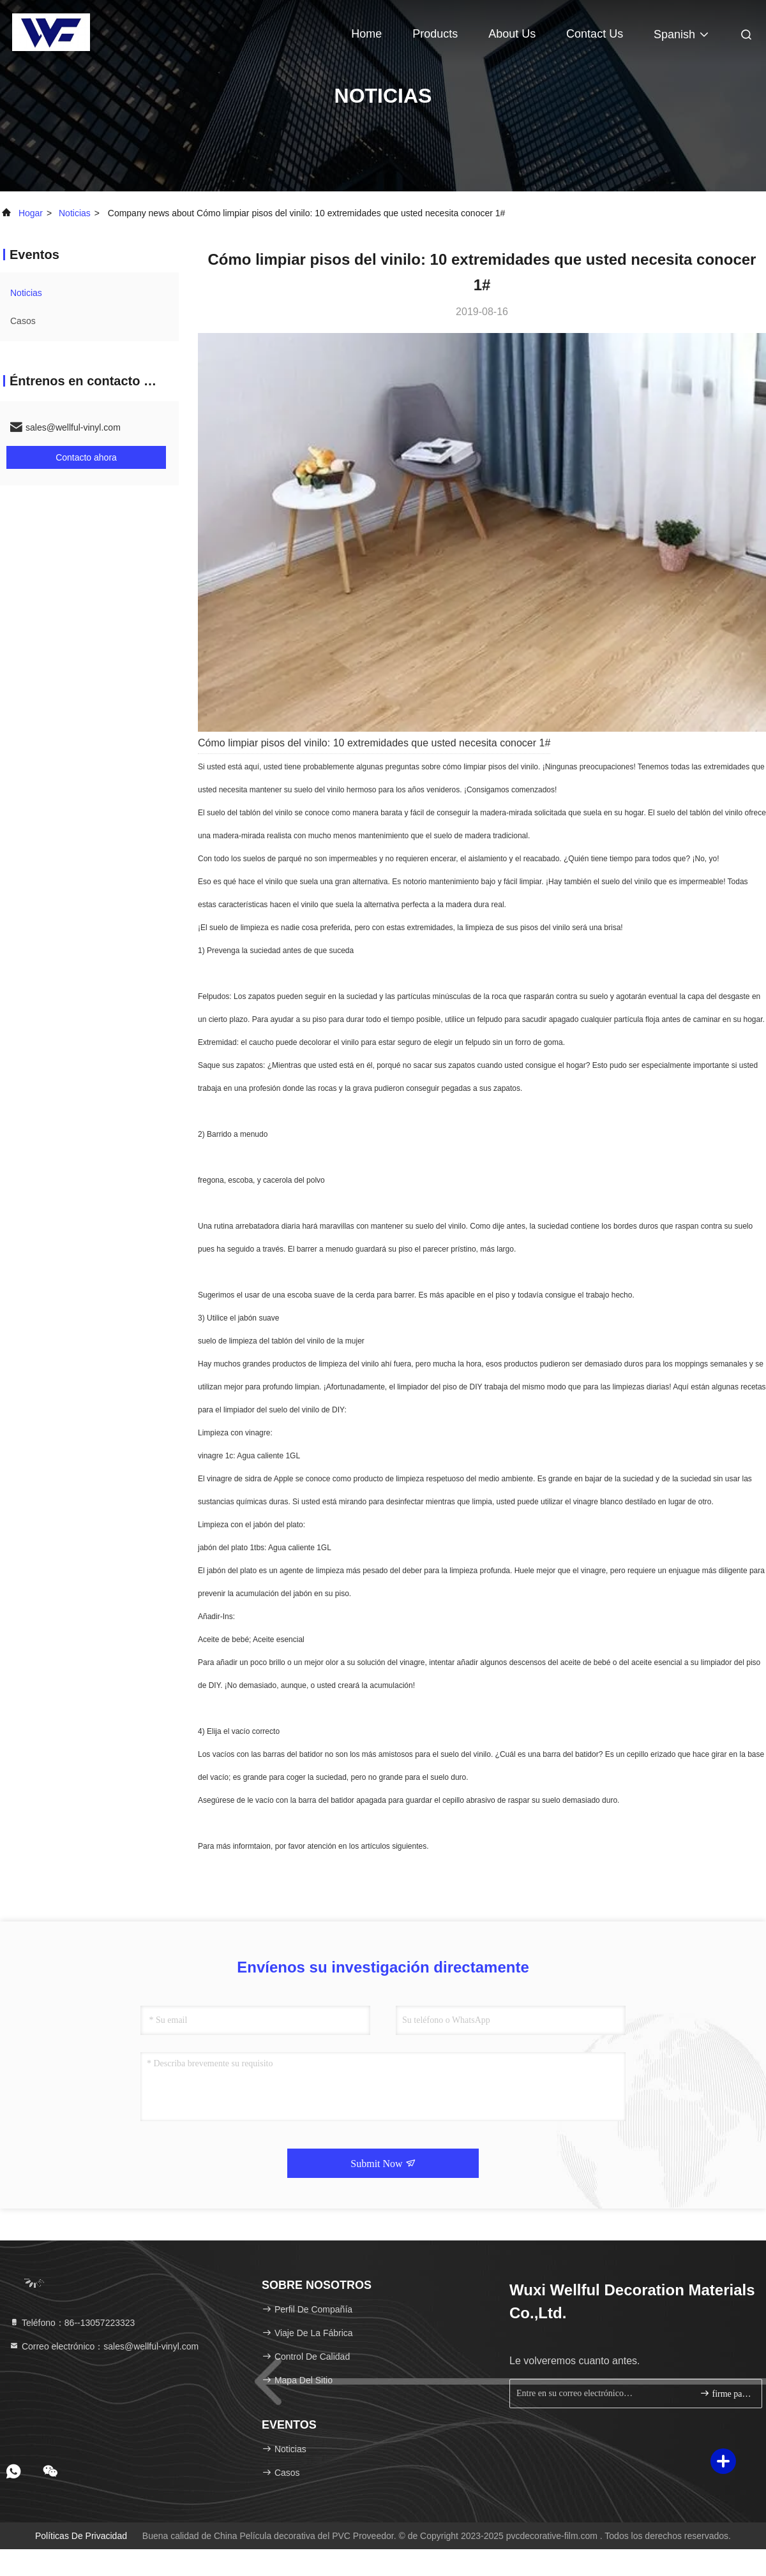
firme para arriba (725, 2393)
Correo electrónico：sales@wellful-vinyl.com (104, 2346)
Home (366, 33)
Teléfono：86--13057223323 (72, 2323)
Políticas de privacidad (81, 2536)
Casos (23, 321)
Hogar (31, 213)
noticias (75, 213)
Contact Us (594, 33)
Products (435, 33)
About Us (512, 33)
